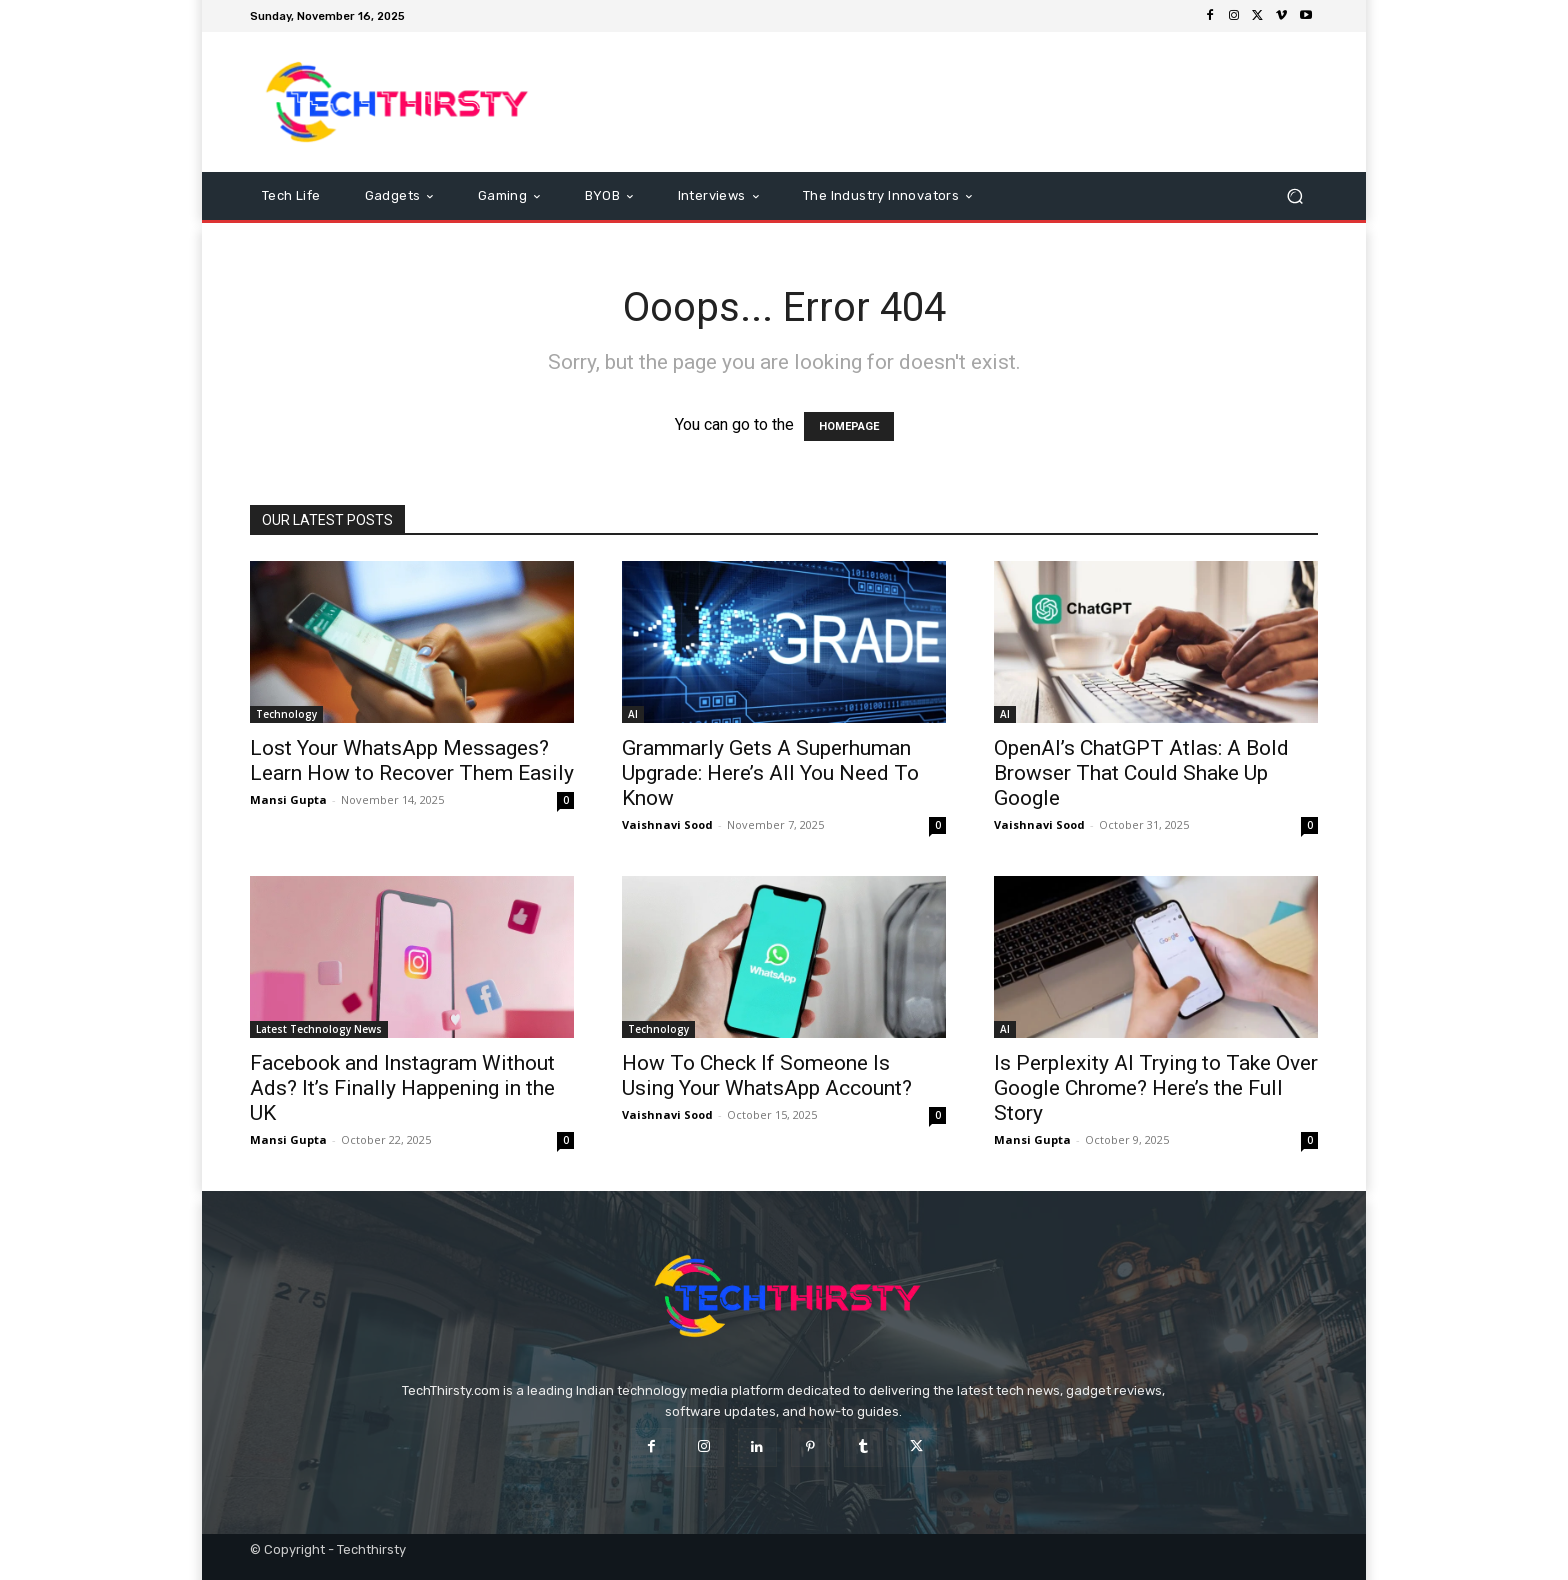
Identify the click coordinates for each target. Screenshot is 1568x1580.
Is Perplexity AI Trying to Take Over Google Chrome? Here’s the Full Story (1156, 1088)
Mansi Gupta (288, 799)
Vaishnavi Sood (667, 824)
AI (633, 714)
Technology (286, 714)
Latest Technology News (319, 1029)
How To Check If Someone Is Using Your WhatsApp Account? (767, 1075)
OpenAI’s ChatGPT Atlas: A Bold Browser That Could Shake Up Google (1141, 773)
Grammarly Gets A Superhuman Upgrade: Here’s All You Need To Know (770, 773)
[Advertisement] (951, 102)
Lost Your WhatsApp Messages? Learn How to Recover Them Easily (412, 760)
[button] (1294, 196)
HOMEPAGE (849, 426)
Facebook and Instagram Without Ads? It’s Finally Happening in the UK (402, 1088)
